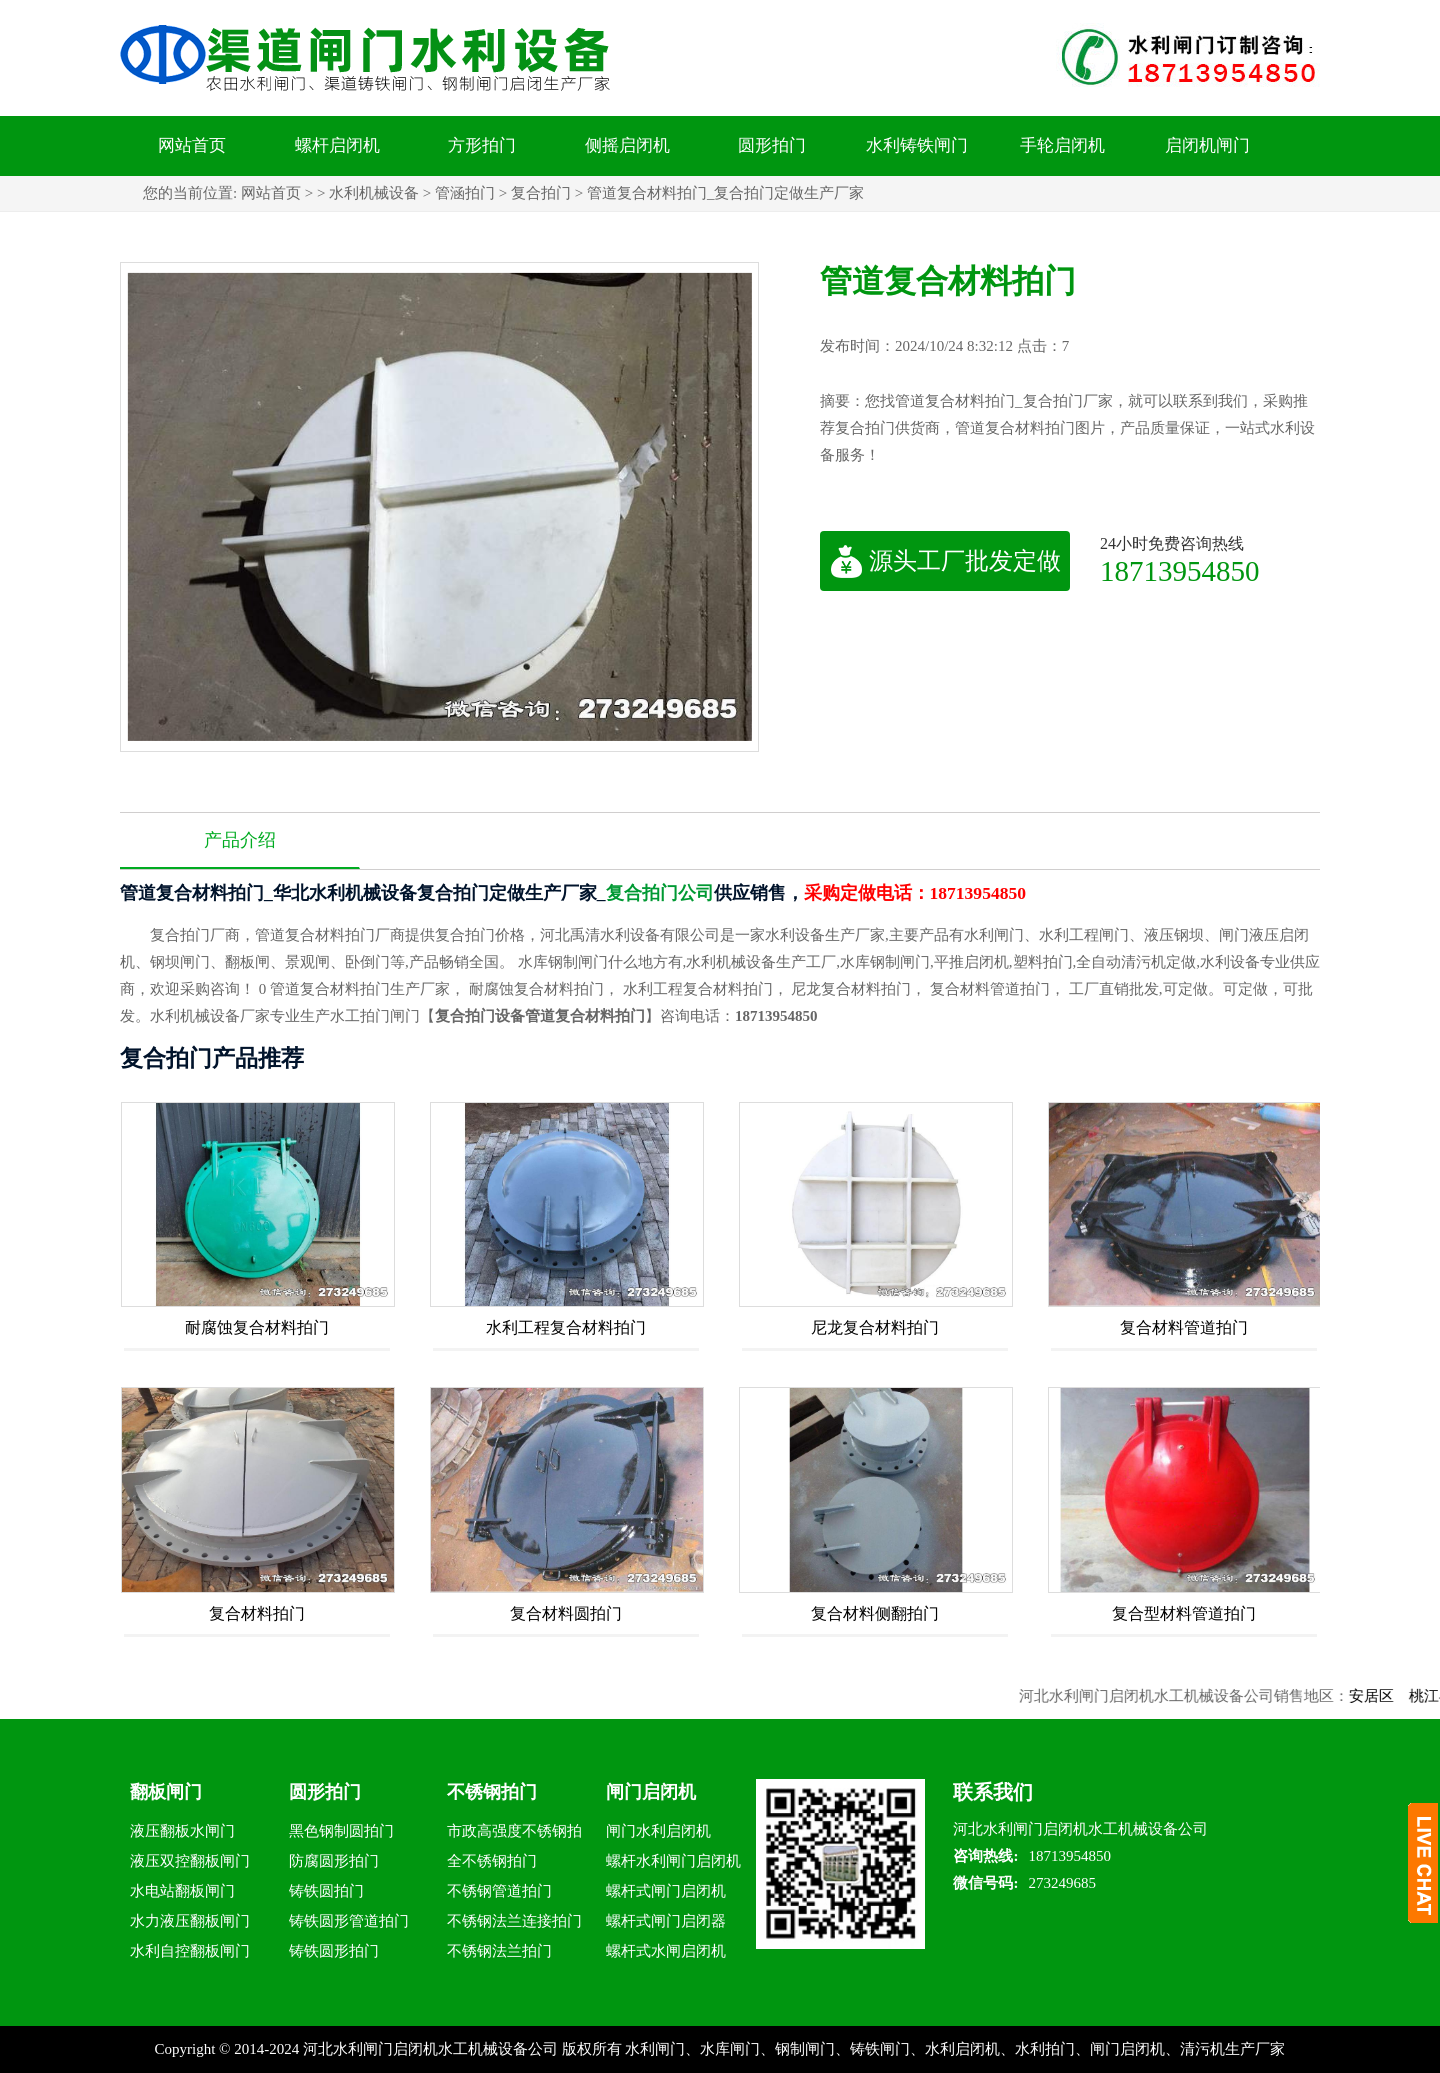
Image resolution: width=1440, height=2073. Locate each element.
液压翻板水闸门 (182, 1831)
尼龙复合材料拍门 (875, 1327)
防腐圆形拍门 (334, 1861)
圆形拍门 (772, 145)
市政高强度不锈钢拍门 (514, 1834)
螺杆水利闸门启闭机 (673, 1861)
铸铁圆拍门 (326, 1891)
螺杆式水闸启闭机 (666, 1951)
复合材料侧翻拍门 (875, 1613)
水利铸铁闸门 (917, 145)
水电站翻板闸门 (182, 1891)
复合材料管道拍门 (1184, 1327)
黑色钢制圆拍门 (341, 1831)
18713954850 (1180, 570)
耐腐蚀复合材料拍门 (257, 1327)
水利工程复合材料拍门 (566, 1327)
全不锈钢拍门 (492, 1861)
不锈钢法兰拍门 (499, 1951)
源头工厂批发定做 (945, 561)
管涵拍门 (465, 193)
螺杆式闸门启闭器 (666, 1921)
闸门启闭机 (651, 1792)
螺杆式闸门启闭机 (666, 1891)
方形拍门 (482, 145)
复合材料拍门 (257, 1613)
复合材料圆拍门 (566, 1613)
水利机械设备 (374, 193)
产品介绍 (240, 840)
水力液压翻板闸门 (190, 1921)
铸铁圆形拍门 (334, 1951)
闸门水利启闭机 (658, 1831)
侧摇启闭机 (627, 145)
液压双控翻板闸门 (190, 1861)
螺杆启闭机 (337, 145)
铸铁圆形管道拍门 (349, 1921)
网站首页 (192, 145)
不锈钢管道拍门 (499, 1891)
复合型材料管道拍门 (1184, 1613)
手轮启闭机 (1062, 145)
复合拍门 (541, 193)
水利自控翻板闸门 (190, 1951)
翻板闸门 (166, 1792)
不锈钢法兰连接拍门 (514, 1921)
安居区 (1381, 1696)
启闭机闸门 (1207, 145)
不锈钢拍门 (492, 1792)
